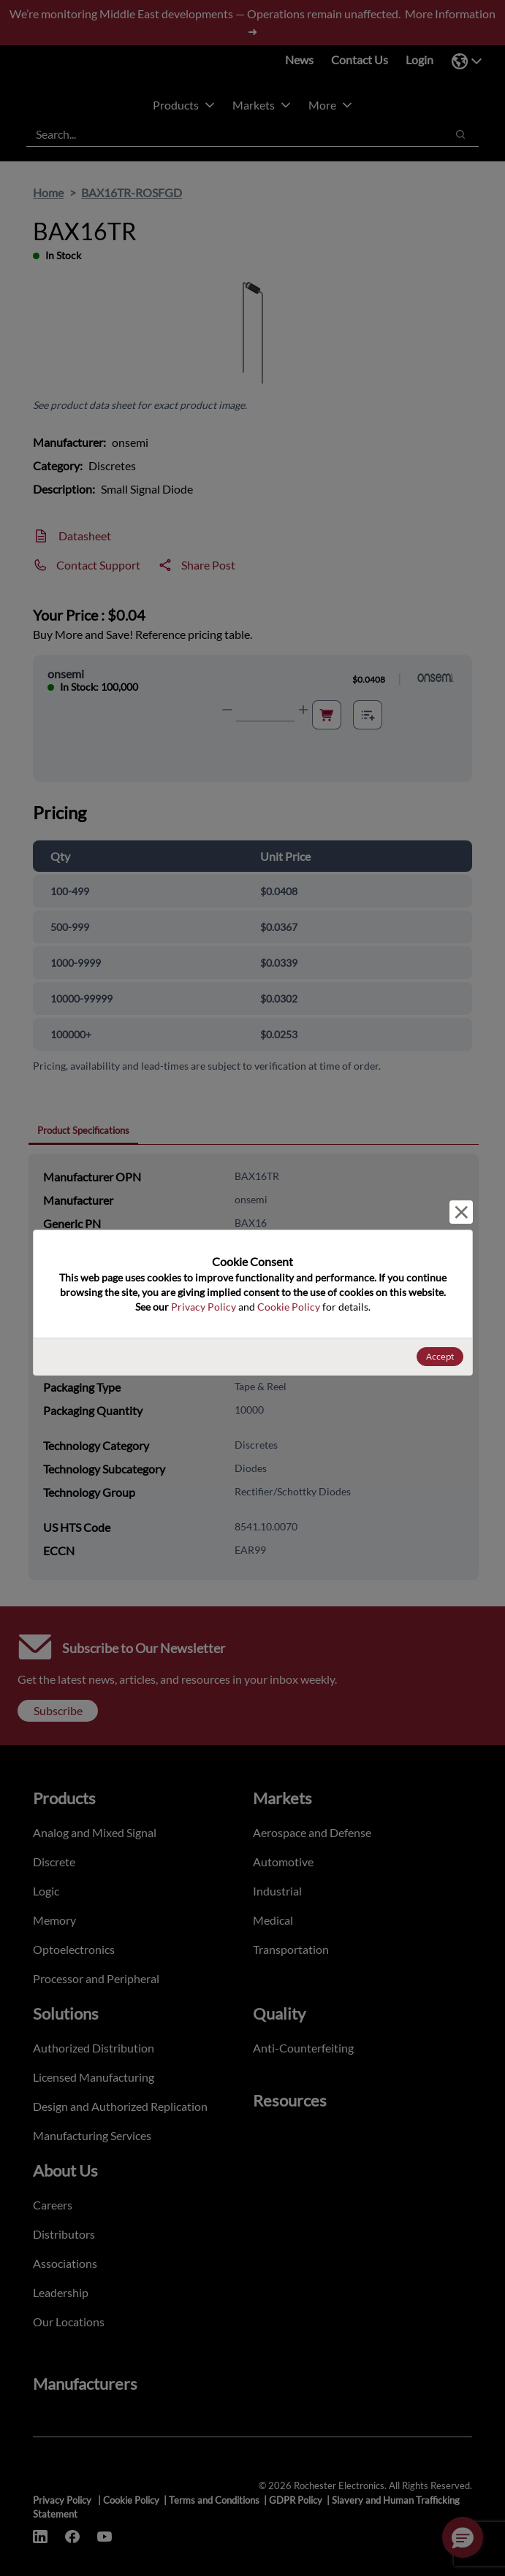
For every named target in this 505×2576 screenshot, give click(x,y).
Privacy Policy (203, 1306)
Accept (440, 1356)
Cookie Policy (288, 1306)
